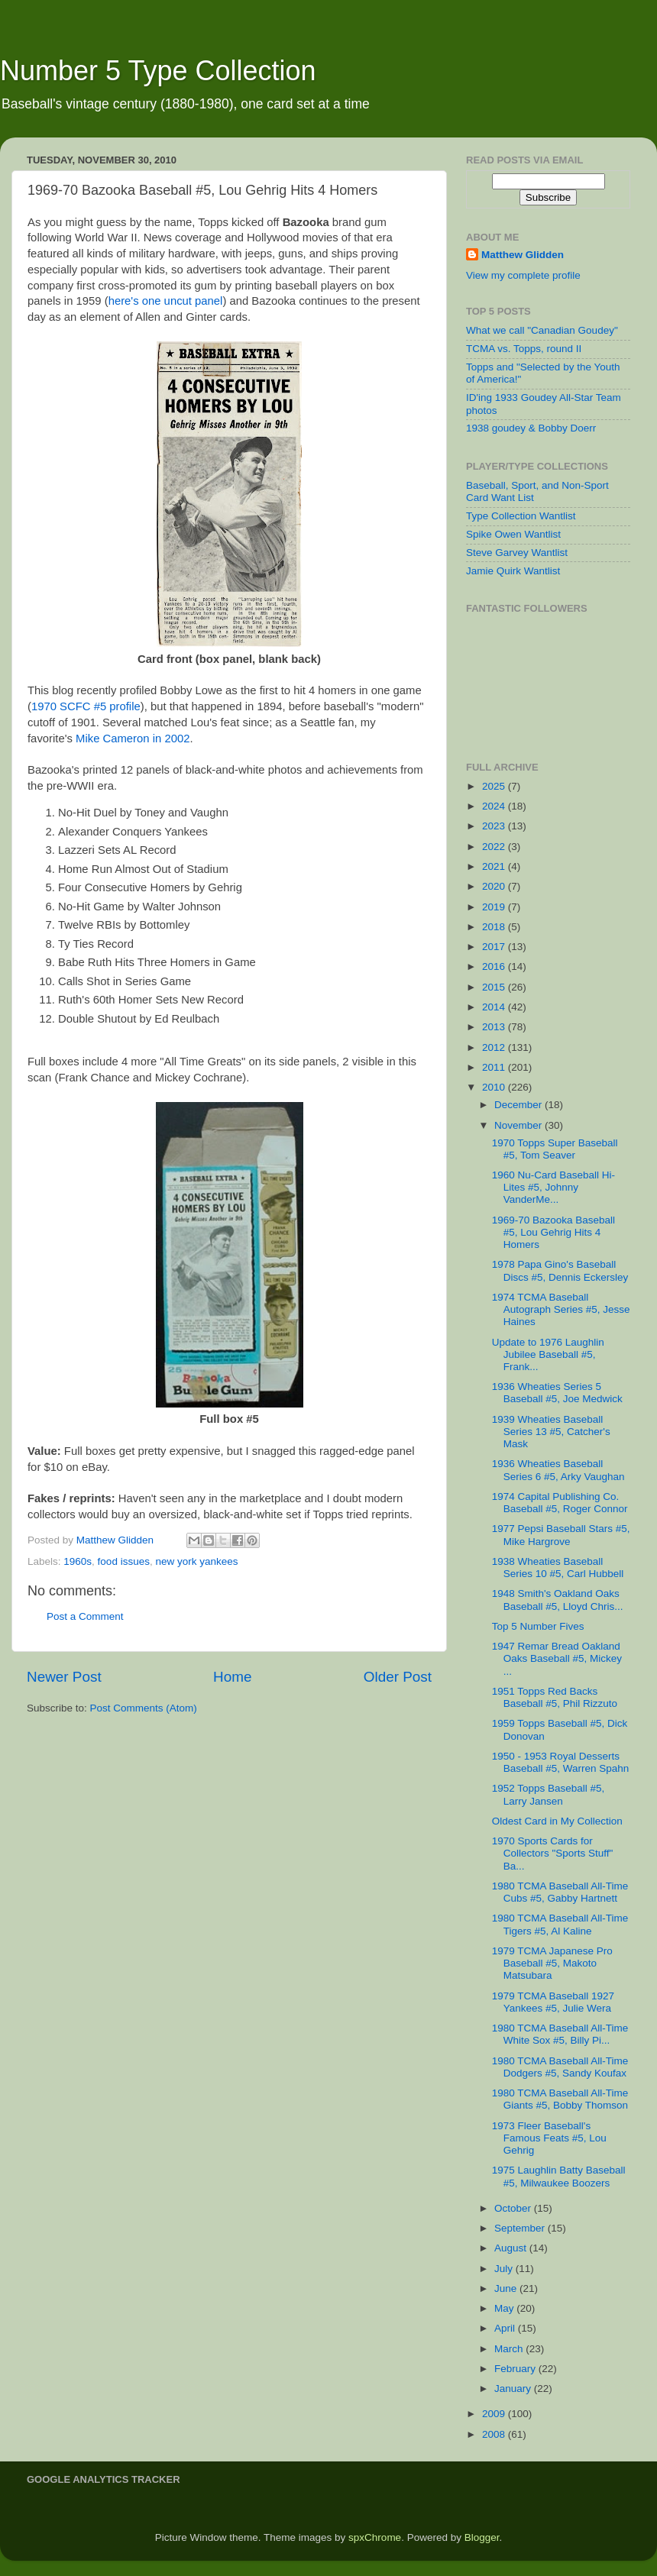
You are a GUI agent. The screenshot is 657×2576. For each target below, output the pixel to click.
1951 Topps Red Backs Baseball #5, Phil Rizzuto (554, 1697)
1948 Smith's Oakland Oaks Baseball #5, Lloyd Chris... (557, 1599)
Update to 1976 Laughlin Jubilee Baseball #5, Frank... (548, 1354)
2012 (495, 1047)
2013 (495, 1027)
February (516, 2368)
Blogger (482, 2537)
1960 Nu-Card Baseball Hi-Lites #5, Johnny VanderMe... (553, 1187)
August (511, 2248)
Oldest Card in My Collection (557, 1821)
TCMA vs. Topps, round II (523, 348)
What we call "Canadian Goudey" (542, 330)
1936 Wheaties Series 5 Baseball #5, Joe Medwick (557, 1392)
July (505, 2268)
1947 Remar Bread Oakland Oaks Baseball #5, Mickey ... (557, 1658)
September (521, 2228)
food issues (124, 1561)
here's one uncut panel (165, 301)
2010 (495, 1087)
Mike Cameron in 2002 (132, 738)
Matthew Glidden (522, 254)
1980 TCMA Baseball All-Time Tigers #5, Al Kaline (560, 1924)
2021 (495, 866)
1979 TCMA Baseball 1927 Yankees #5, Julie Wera (553, 2002)
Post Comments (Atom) (143, 1708)
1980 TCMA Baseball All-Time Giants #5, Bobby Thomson (560, 2099)
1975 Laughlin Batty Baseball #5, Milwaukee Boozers (559, 2176)
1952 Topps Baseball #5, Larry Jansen (548, 1794)
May (505, 2308)
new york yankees (196, 1561)
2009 (495, 2413)
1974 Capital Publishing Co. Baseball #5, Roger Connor (560, 1502)
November (519, 1125)
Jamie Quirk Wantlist (513, 571)
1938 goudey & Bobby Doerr (531, 428)
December (519, 1104)
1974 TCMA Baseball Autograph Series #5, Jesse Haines (561, 1309)
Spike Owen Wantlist (513, 534)
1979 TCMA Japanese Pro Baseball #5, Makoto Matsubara (552, 1963)
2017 (495, 946)
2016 (495, 966)
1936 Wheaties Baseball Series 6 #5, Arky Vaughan (558, 1470)
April (506, 2328)
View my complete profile (523, 275)
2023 (495, 826)
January (514, 2388)
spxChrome (374, 2537)
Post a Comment (85, 1616)
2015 (495, 987)
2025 (495, 786)
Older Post (398, 1677)
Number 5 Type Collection (158, 70)
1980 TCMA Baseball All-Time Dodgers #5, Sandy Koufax (560, 2067)
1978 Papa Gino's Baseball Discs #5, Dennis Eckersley (560, 1270)
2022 (495, 846)
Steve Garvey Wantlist (517, 552)
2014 (495, 1007)
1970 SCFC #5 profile (86, 706)
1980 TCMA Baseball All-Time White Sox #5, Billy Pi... (560, 2034)
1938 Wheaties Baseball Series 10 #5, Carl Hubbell (558, 1567)
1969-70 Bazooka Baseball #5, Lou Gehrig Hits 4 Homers (553, 1232)
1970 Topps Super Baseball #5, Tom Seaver (555, 1149)
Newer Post (64, 1677)
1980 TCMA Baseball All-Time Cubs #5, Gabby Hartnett (560, 1892)
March (510, 2349)
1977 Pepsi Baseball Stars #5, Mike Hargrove (561, 1535)
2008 (495, 2434)
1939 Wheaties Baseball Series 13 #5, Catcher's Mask (551, 1432)
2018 (495, 926)
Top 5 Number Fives (538, 1626)
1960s (77, 1561)
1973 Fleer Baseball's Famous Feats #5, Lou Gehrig (549, 2138)
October (514, 2208)
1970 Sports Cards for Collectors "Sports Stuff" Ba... (552, 1853)
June (506, 2288)
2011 (495, 1067)
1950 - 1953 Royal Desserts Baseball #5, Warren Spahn (560, 1762)
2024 (495, 806)
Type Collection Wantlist (521, 516)
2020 (495, 886)
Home (232, 1677)
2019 (495, 907)
